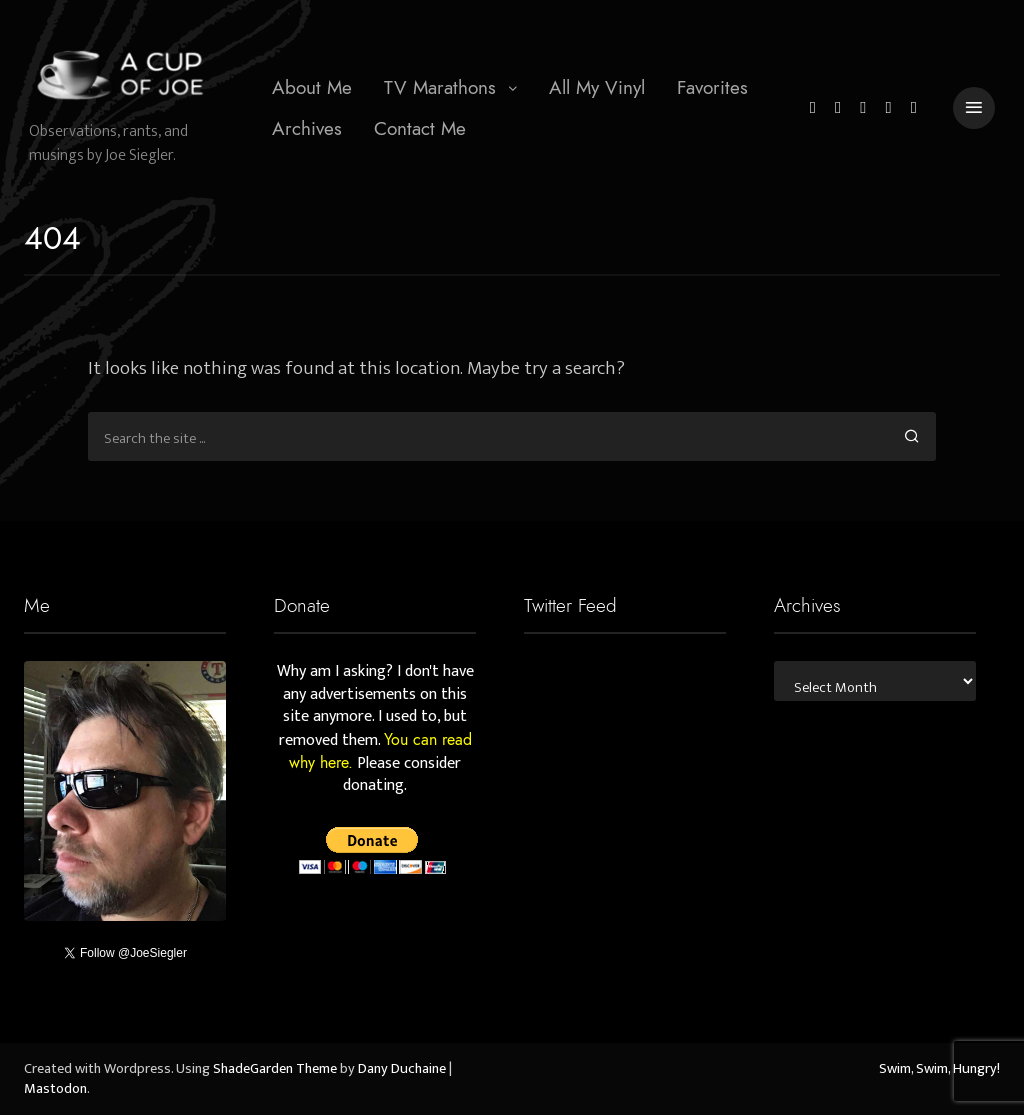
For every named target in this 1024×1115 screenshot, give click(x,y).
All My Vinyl (597, 87)
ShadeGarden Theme (275, 1069)
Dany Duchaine (402, 1069)
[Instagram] (863, 108)
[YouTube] (889, 108)
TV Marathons (440, 87)
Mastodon (55, 1089)
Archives (307, 128)
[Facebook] (838, 108)
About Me (312, 87)
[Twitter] (813, 108)
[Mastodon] (914, 108)
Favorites (712, 87)
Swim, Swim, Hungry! (939, 1069)
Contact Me (420, 128)
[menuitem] (312, 88)
